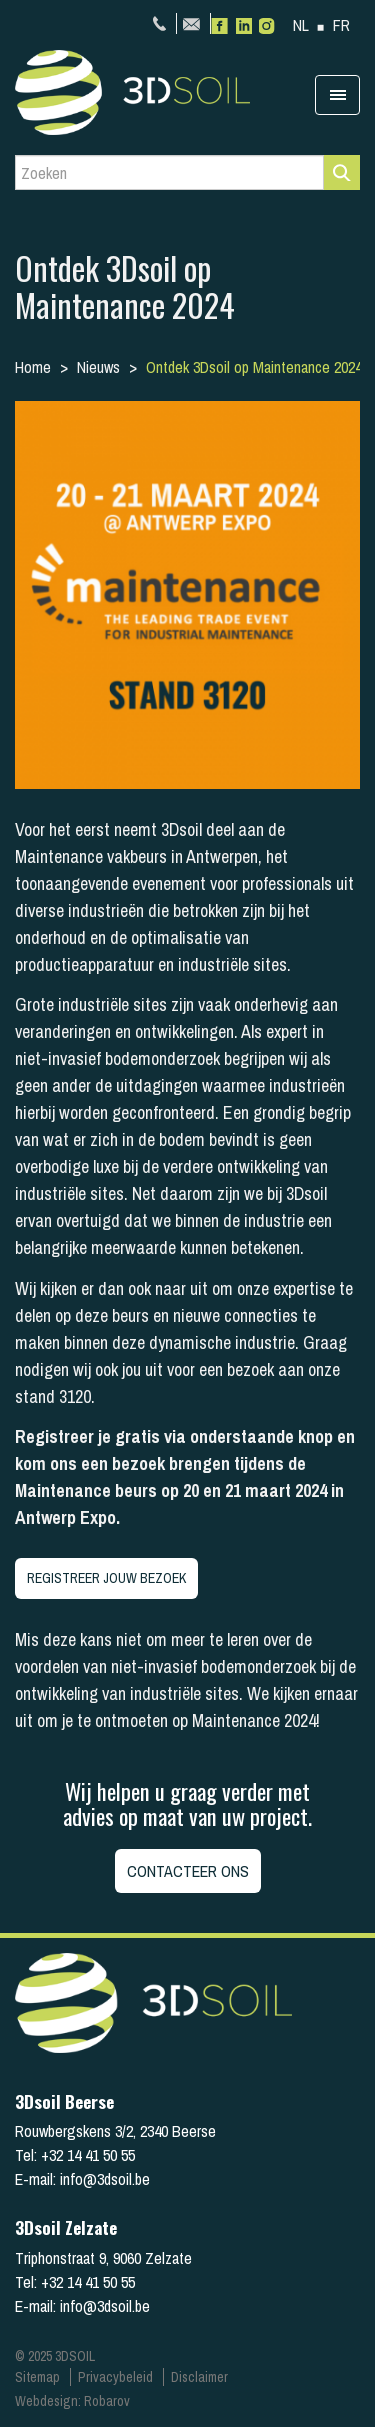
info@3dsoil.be (194, 23)
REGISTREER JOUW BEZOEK (106, 1578)
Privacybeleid (115, 2377)
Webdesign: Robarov (72, 2401)
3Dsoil (165, 92)
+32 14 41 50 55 (162, 23)
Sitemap (37, 2377)
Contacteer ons (188, 1871)
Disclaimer (199, 2377)
